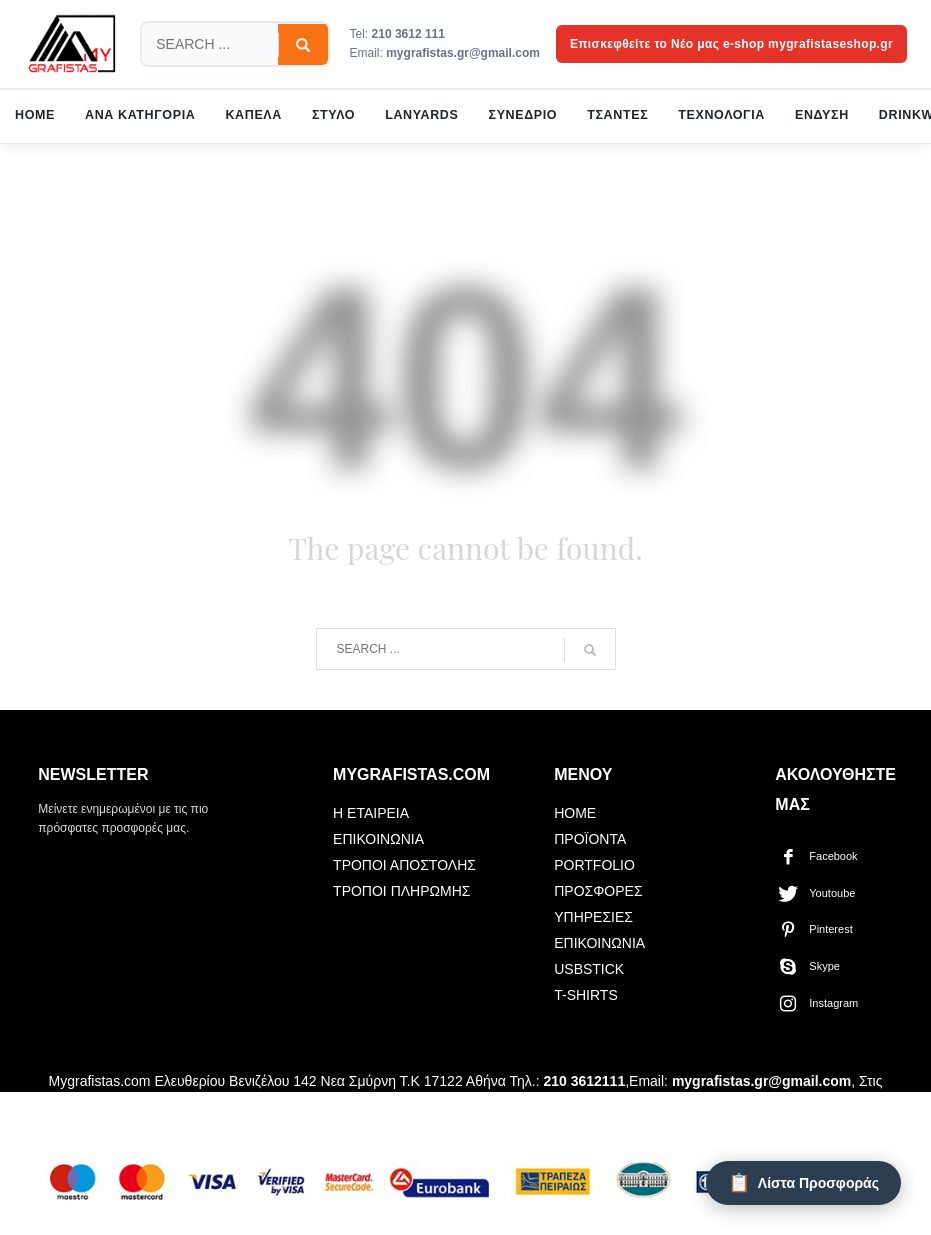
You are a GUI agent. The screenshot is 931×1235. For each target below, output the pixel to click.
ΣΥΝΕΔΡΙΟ (523, 115)
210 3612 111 (408, 34)
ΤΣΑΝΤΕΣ (617, 115)
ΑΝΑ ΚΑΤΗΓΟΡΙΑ (140, 115)
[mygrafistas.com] (72, 44)
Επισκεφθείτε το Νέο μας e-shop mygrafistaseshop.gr (731, 44)
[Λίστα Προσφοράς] (803, 1183)
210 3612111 (584, 1081)
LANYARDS (421, 115)
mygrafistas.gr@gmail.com (463, 53)
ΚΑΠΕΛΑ (253, 115)
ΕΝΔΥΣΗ (822, 115)
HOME (35, 115)
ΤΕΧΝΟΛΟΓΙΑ (721, 115)
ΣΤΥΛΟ (333, 115)
